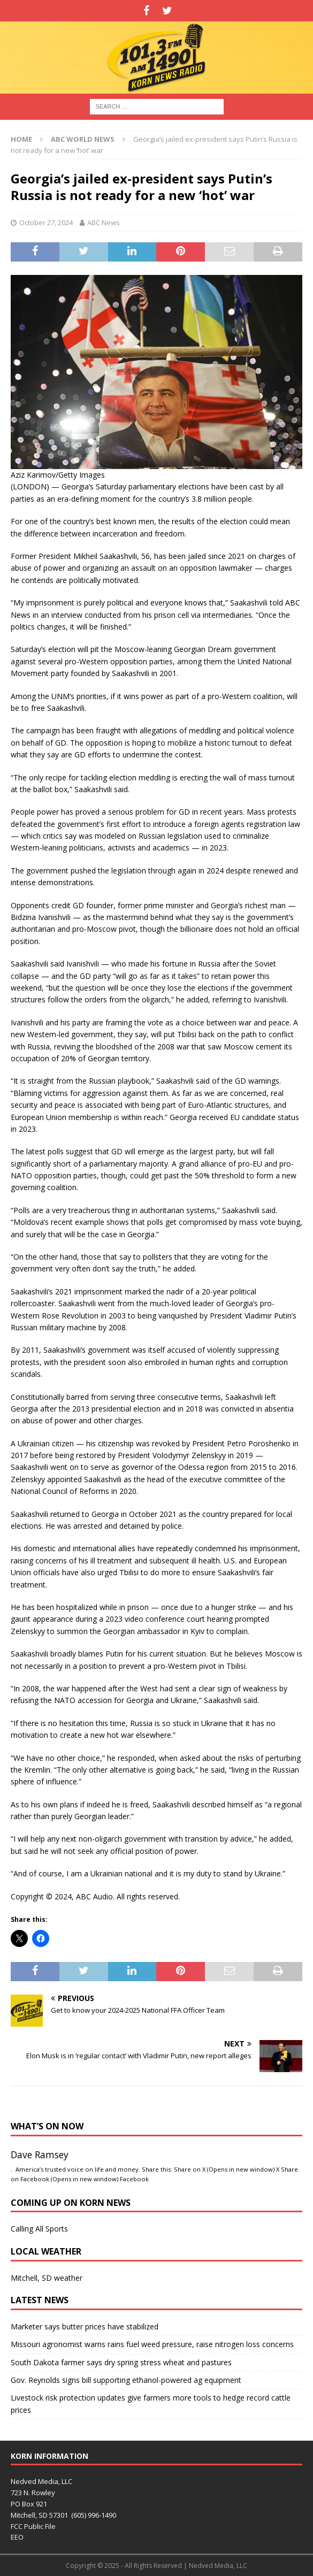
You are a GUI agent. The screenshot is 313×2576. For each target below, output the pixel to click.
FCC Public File (33, 2526)
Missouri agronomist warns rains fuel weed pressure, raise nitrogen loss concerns (152, 2344)
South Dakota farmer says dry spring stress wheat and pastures (121, 2362)
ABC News (103, 222)
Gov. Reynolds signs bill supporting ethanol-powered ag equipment (126, 2380)
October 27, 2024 (46, 222)
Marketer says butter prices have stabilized (84, 2326)
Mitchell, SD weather (46, 2278)
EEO (17, 2537)
